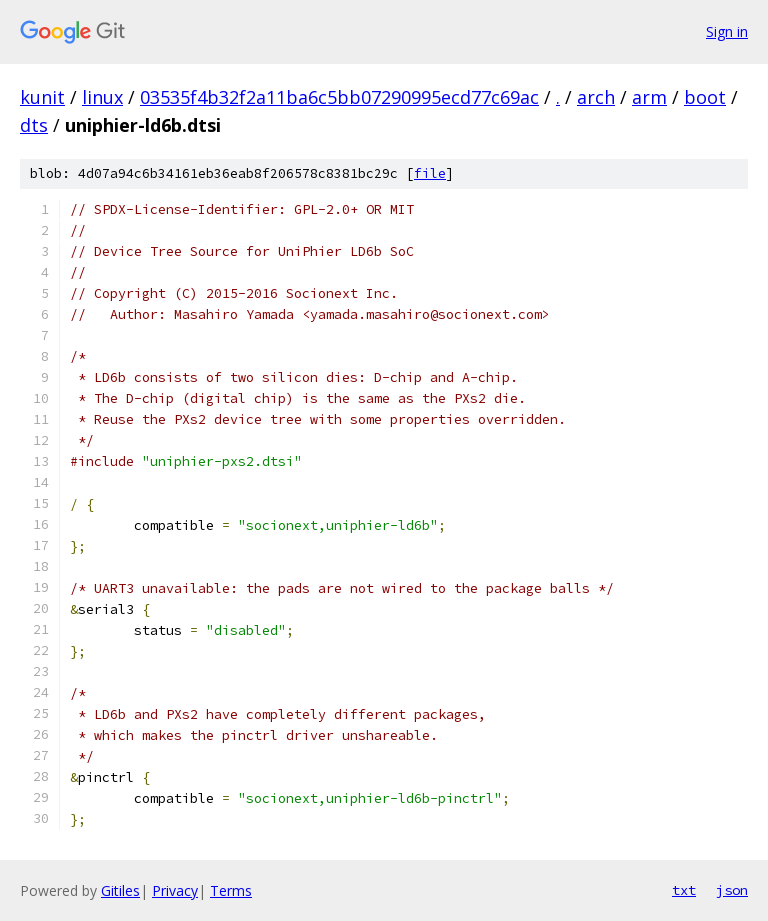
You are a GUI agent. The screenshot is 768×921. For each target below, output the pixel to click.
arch (596, 97)
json (732, 890)
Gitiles (120, 890)
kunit (42, 97)
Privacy (175, 890)
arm (649, 97)
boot (705, 97)
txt (684, 890)
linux (102, 97)
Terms (231, 890)
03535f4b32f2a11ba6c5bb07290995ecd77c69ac (339, 97)
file (430, 173)
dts (34, 125)
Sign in (727, 31)
